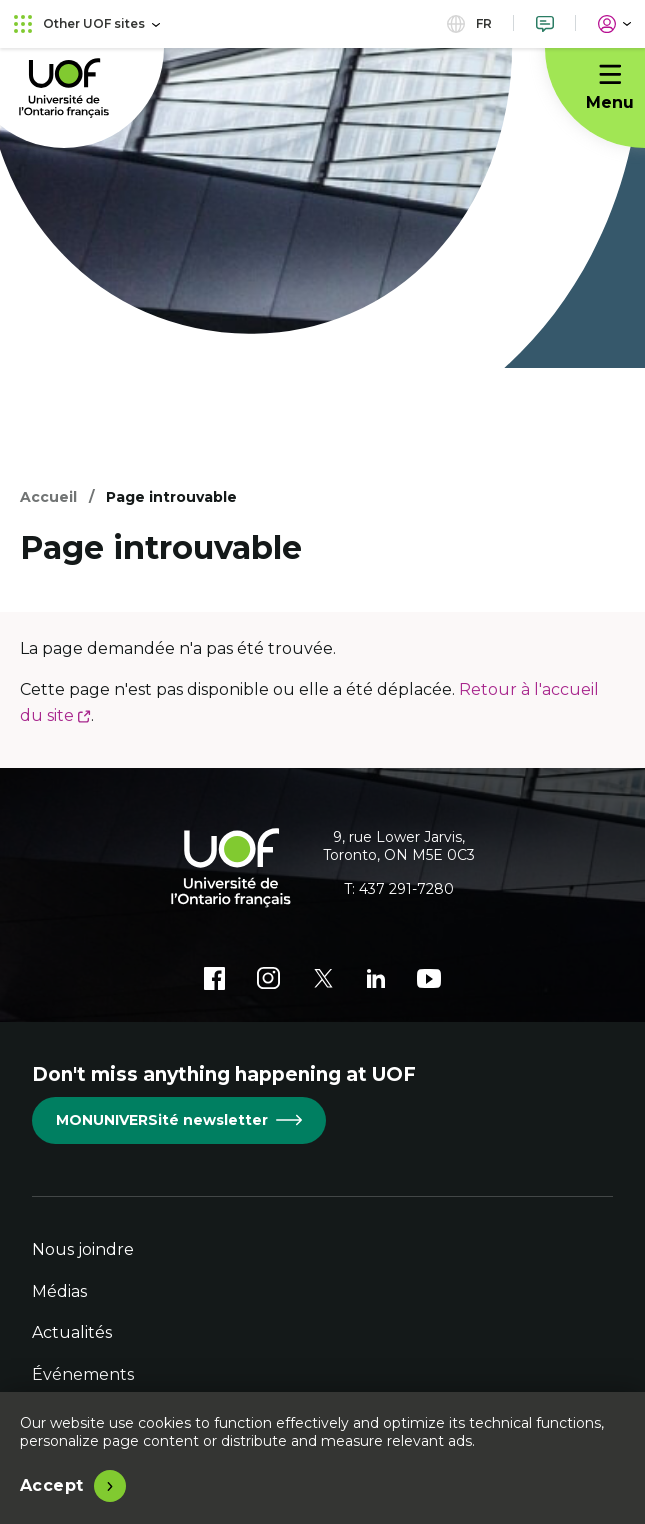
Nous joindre (83, 1249)
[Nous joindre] (545, 23)
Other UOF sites (87, 23)
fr (469, 23)
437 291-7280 (406, 889)
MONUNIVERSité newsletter (179, 1120)
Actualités (72, 1332)
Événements (83, 1374)
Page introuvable (171, 497)
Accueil (48, 497)
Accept (52, 1485)
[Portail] (614, 23)
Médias (59, 1291)
